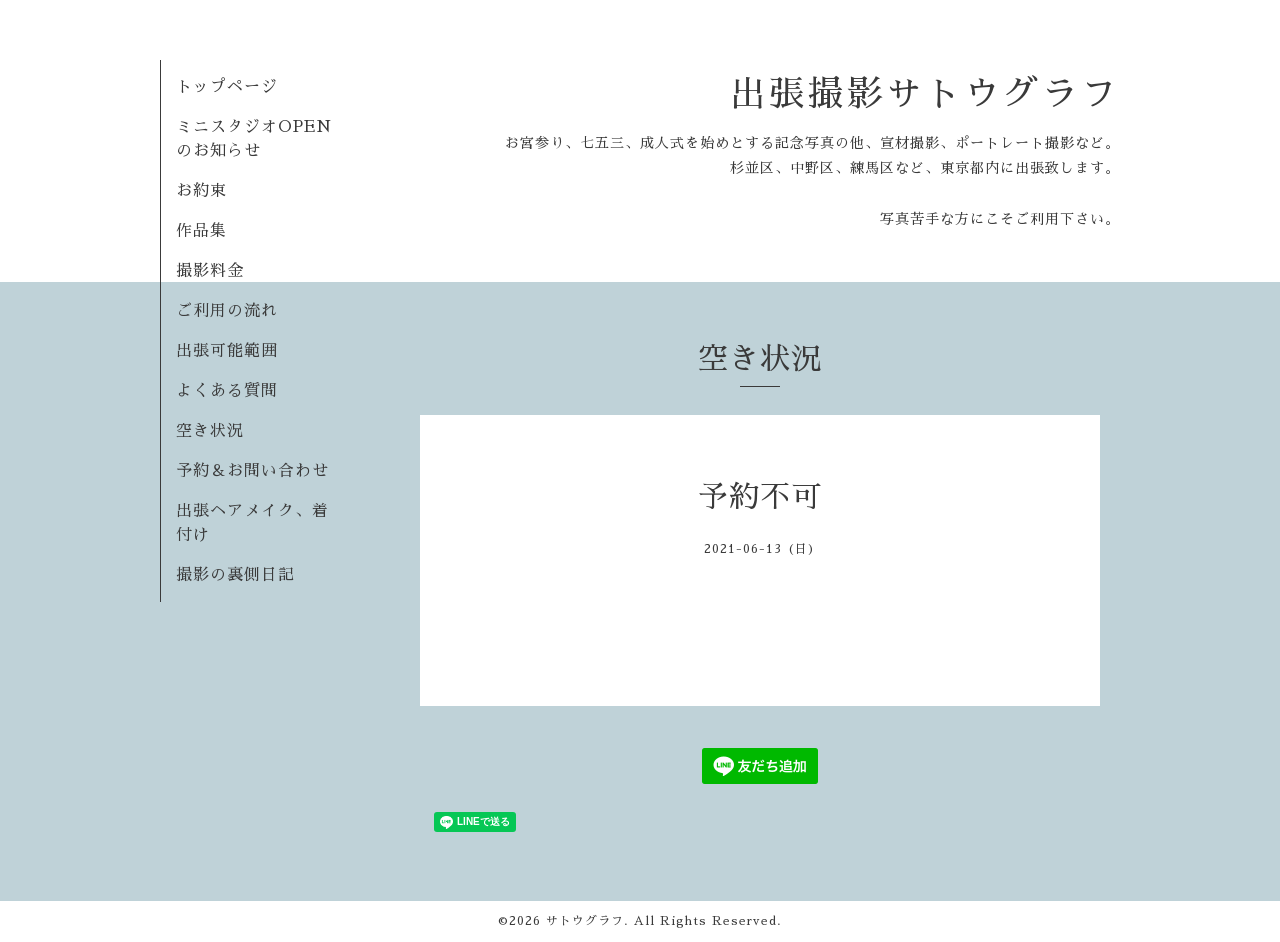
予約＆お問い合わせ (252, 471)
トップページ (227, 87)
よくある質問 (227, 391)
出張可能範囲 (227, 351)
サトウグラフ (585, 921)
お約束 (201, 191)
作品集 (201, 231)
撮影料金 (210, 271)
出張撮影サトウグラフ (925, 94)
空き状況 (210, 431)
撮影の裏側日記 (235, 575)
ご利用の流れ (227, 311)
